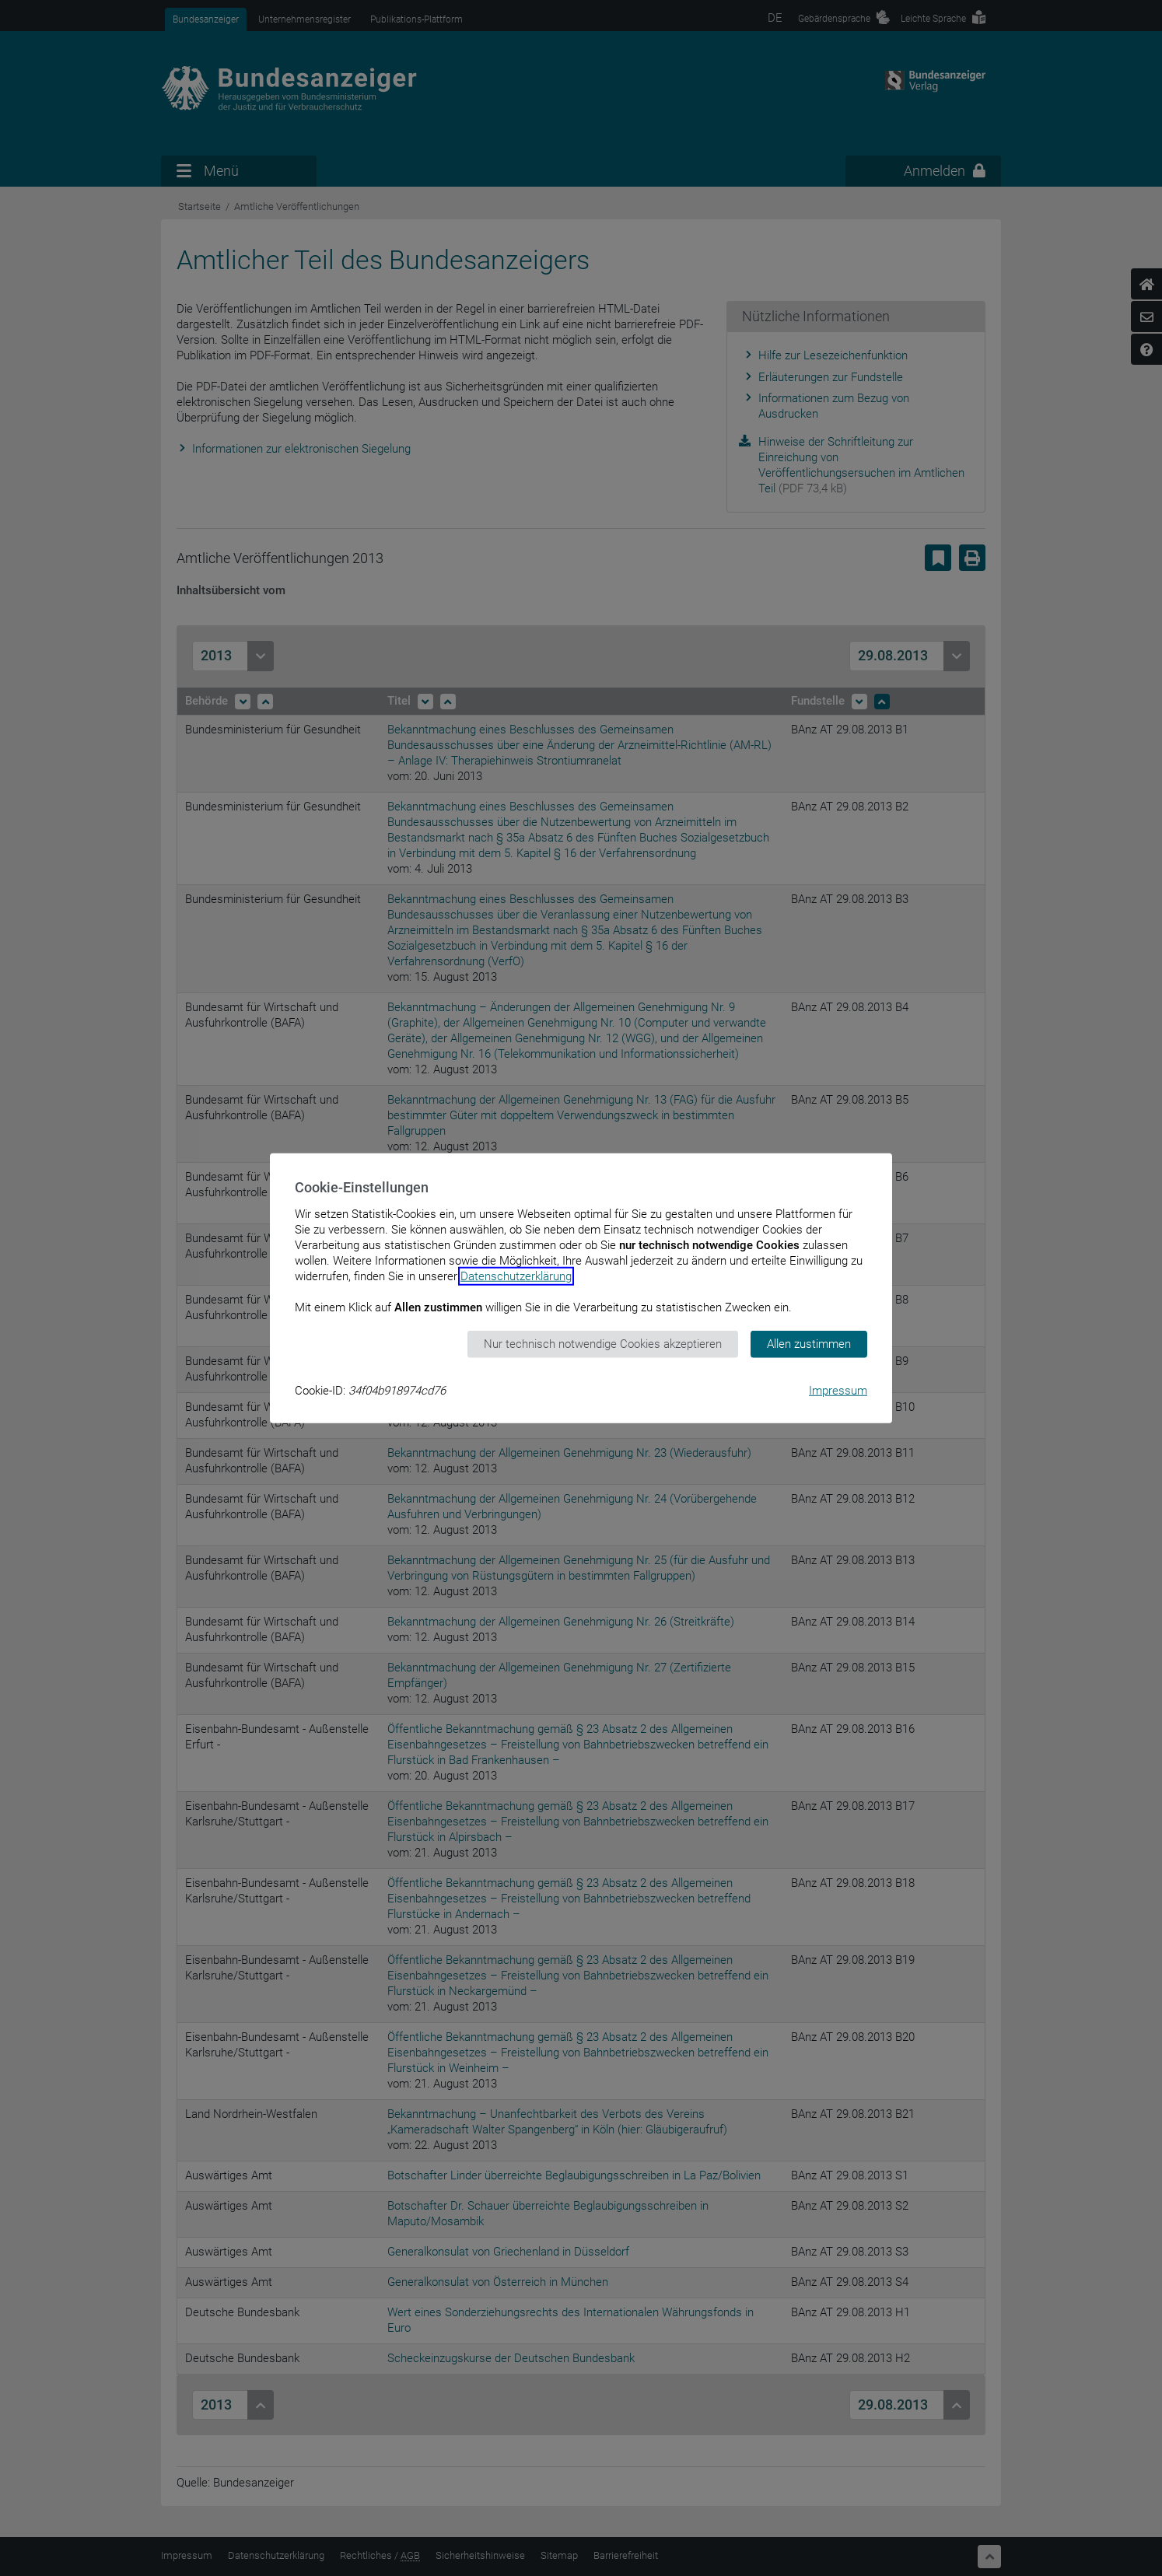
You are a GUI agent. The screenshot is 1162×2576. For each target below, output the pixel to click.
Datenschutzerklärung (516, 1276)
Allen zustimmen (809, 1344)
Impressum (838, 1390)
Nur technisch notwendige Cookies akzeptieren (603, 1344)
